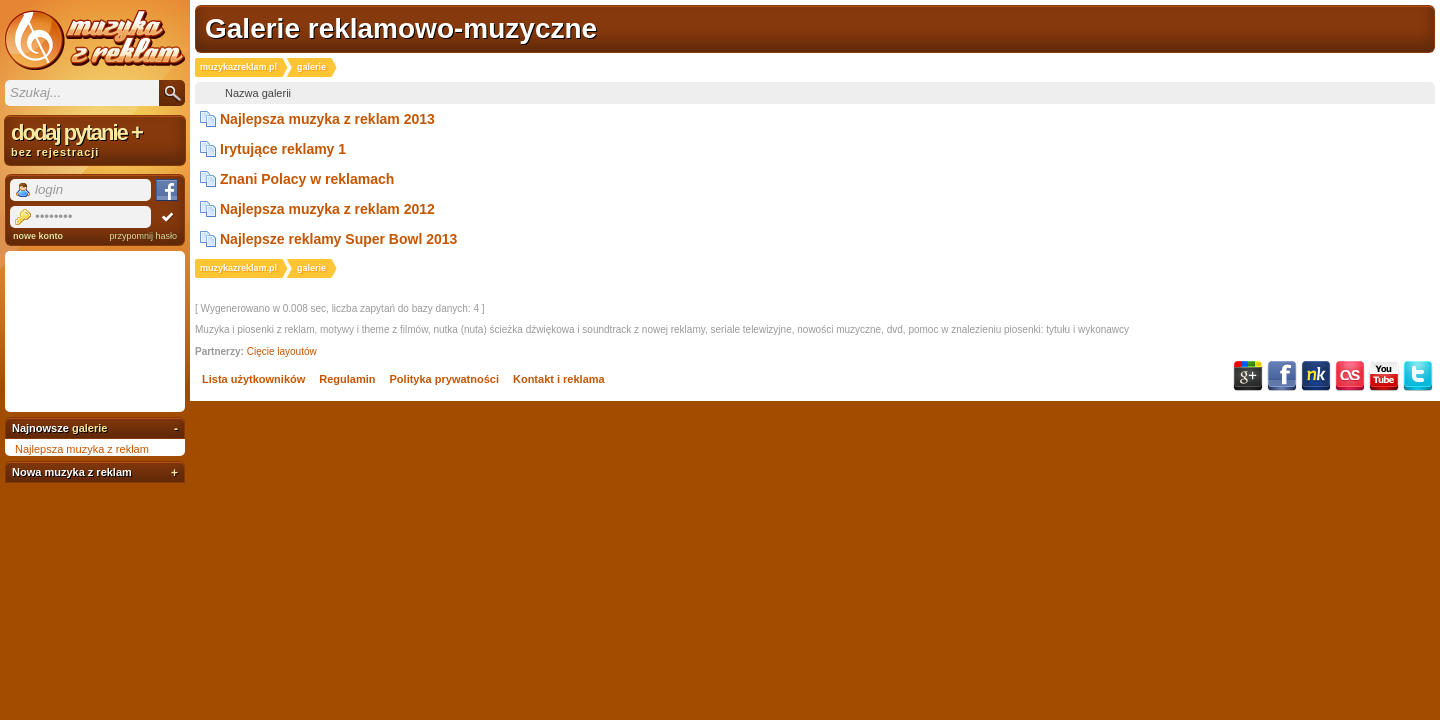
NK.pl (1316, 376)
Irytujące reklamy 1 (283, 149)
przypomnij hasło (143, 236)
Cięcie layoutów (282, 351)
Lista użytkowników (253, 379)
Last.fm (1350, 376)
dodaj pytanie (95, 139)
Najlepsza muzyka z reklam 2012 (327, 209)
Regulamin (347, 379)
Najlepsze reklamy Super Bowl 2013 (338, 239)
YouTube (1384, 376)
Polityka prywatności (444, 379)
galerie (89, 428)
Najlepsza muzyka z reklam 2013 (327, 119)
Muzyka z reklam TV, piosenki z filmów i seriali (95, 40)
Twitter (1418, 376)
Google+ (1248, 376)
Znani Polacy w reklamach (307, 179)
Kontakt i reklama (559, 379)
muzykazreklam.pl (238, 67)
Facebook (1282, 376)
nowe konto (38, 236)
